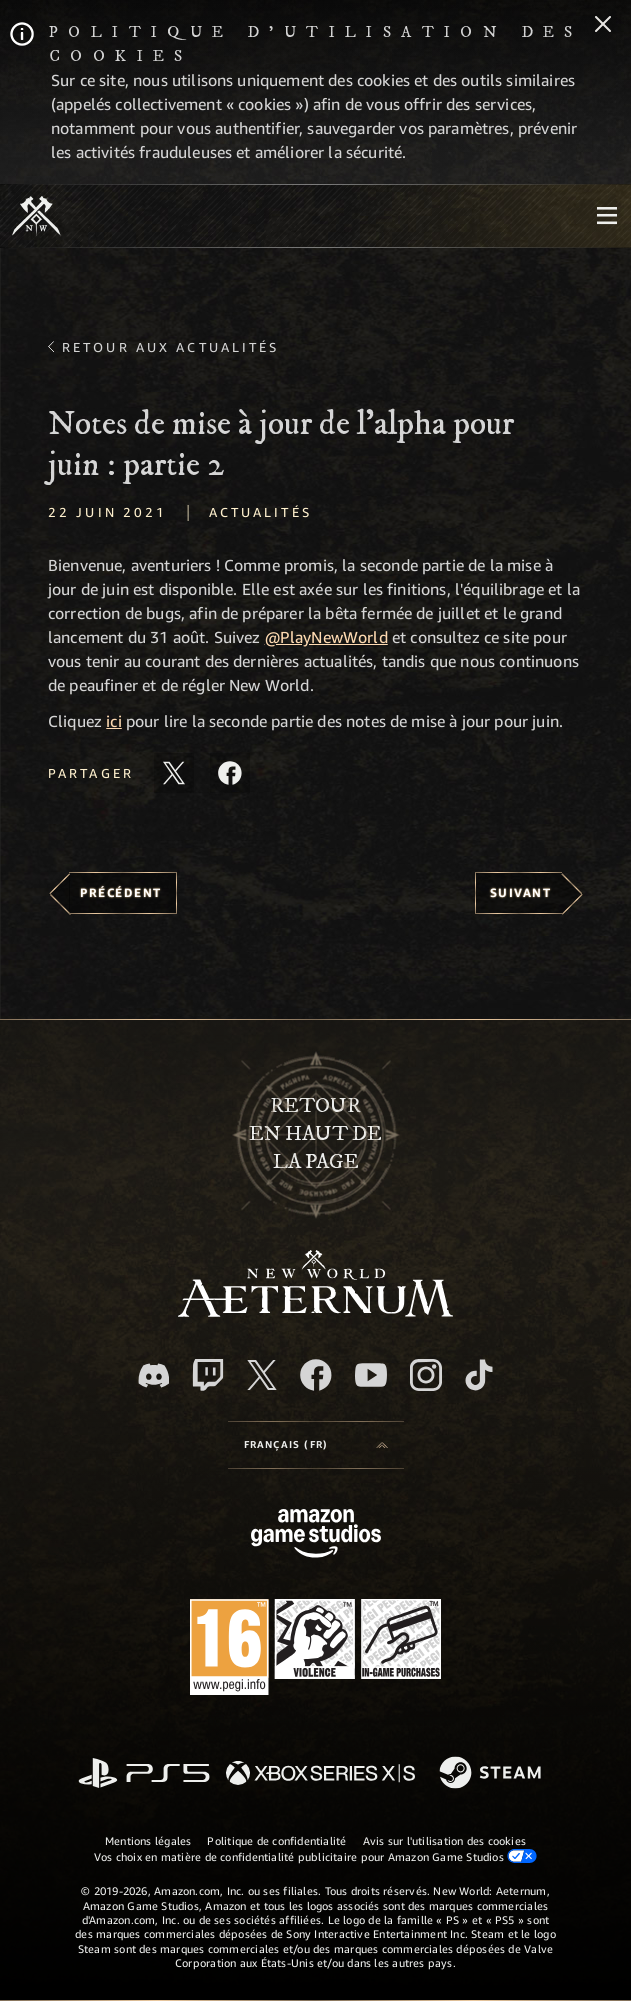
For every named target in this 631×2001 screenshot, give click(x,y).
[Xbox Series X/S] (320, 1774)
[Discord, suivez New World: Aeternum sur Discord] (154, 1375)
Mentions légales (148, 1840)
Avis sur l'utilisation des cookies (444, 1840)
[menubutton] (607, 216)
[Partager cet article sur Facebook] (230, 773)
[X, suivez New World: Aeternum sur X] (262, 1375)
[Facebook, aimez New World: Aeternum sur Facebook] (316, 1375)
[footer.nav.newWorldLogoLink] (315, 1311)
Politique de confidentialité (276, 1840)
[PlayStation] (144, 1774)
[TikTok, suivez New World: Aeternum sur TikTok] (479, 1375)
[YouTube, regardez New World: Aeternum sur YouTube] (371, 1375)
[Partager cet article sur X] (174, 773)
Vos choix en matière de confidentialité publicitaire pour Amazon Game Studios (315, 1856)
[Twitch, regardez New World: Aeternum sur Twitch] (208, 1375)
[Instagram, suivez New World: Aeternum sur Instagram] (426, 1375)
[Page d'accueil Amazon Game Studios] (316, 1535)
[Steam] (492, 1774)
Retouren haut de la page (315, 1134)
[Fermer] (603, 26)
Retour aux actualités (171, 347)
